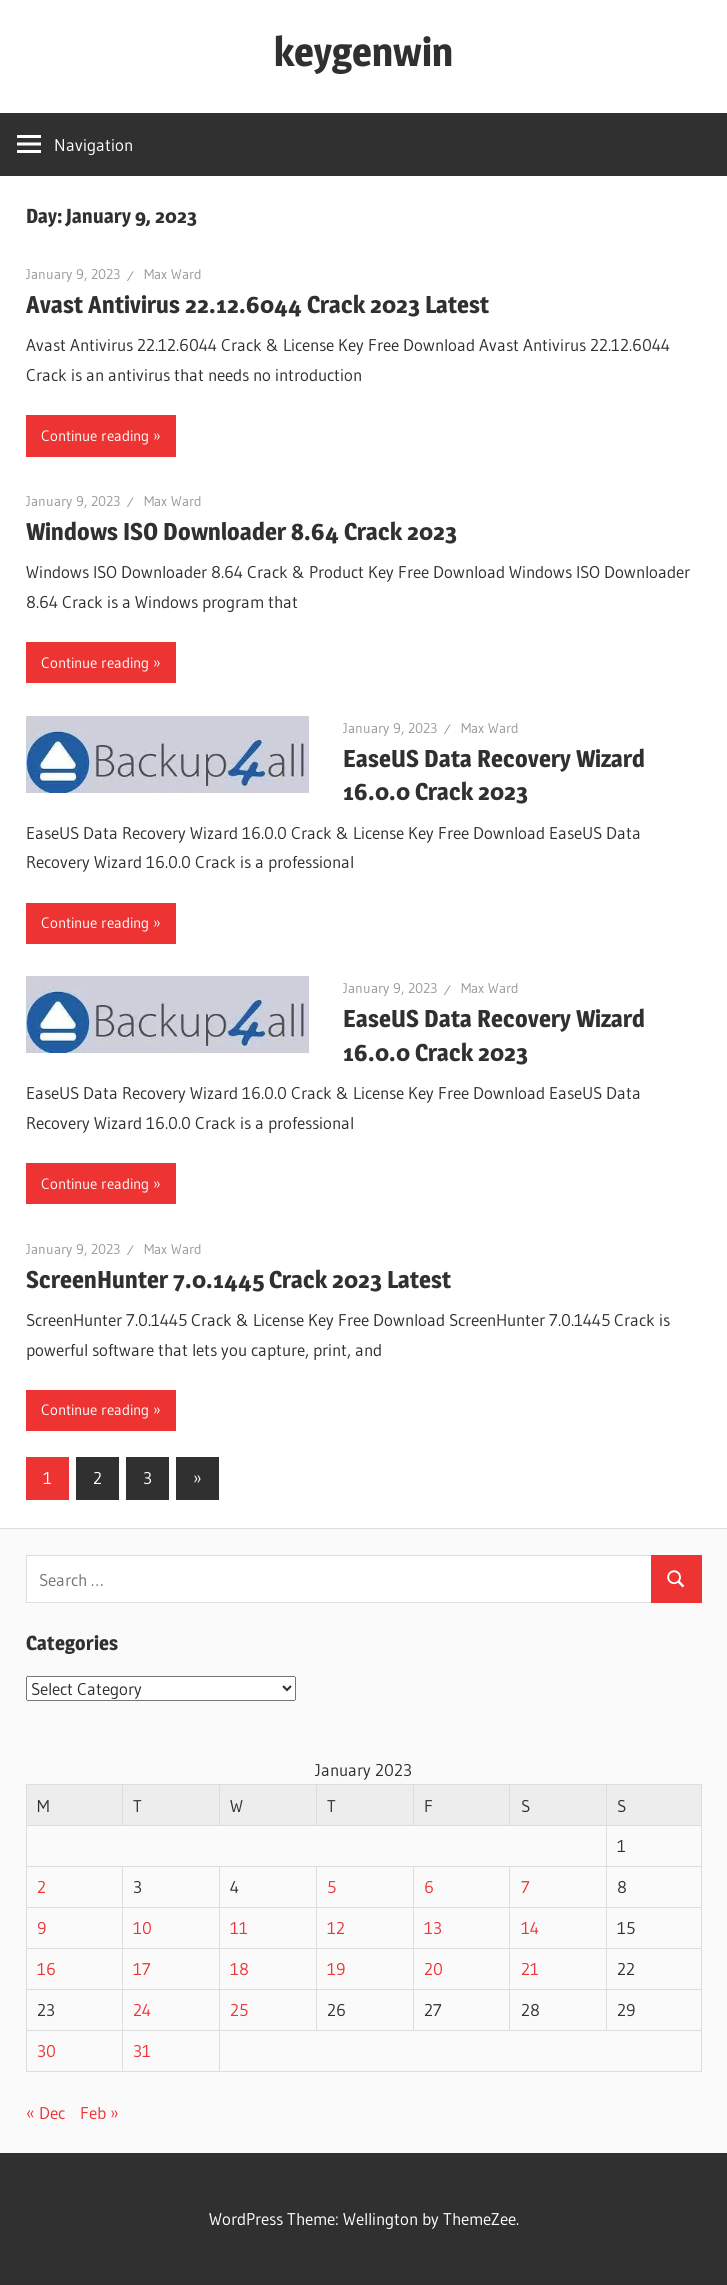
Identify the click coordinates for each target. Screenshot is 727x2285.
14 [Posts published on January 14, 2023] (530, 1927)
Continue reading (95, 435)
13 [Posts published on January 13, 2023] (433, 1927)
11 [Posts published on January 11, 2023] (239, 1927)
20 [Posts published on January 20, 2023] (433, 1968)
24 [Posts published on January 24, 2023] (142, 2009)
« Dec (45, 2112)
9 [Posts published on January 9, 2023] (41, 1927)
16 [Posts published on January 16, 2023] (46, 1968)
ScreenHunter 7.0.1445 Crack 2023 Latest (238, 1279)
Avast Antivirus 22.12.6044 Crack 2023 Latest (257, 304)
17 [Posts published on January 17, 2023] (142, 1968)
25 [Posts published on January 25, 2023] (239, 2009)
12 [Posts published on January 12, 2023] (336, 1927)
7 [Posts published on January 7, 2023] (525, 1886)
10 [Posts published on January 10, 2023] (142, 1927)
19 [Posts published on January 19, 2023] (336, 1968)
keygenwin (363, 51)
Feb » (99, 2112)
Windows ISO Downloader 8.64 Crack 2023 (241, 531)
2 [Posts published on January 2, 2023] (41, 1886)
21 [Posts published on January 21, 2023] (530, 1968)
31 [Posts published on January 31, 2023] (142, 2050)
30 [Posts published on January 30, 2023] (46, 2050)
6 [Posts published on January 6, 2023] (429, 1886)
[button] (168, 754)
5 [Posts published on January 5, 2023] (331, 1886)
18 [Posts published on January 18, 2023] (239, 1968)
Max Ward (173, 274)
